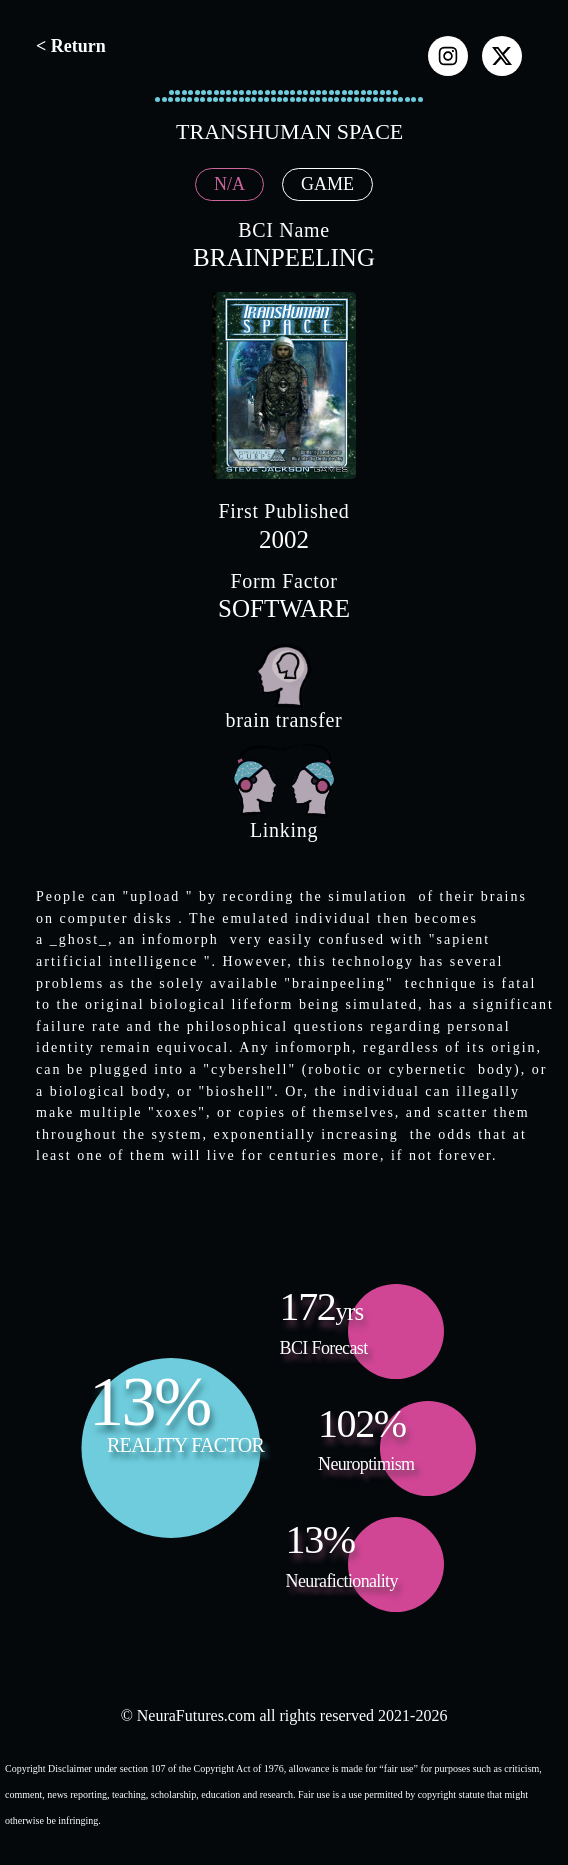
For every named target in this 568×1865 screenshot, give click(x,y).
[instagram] (448, 56)
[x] (502, 56)
